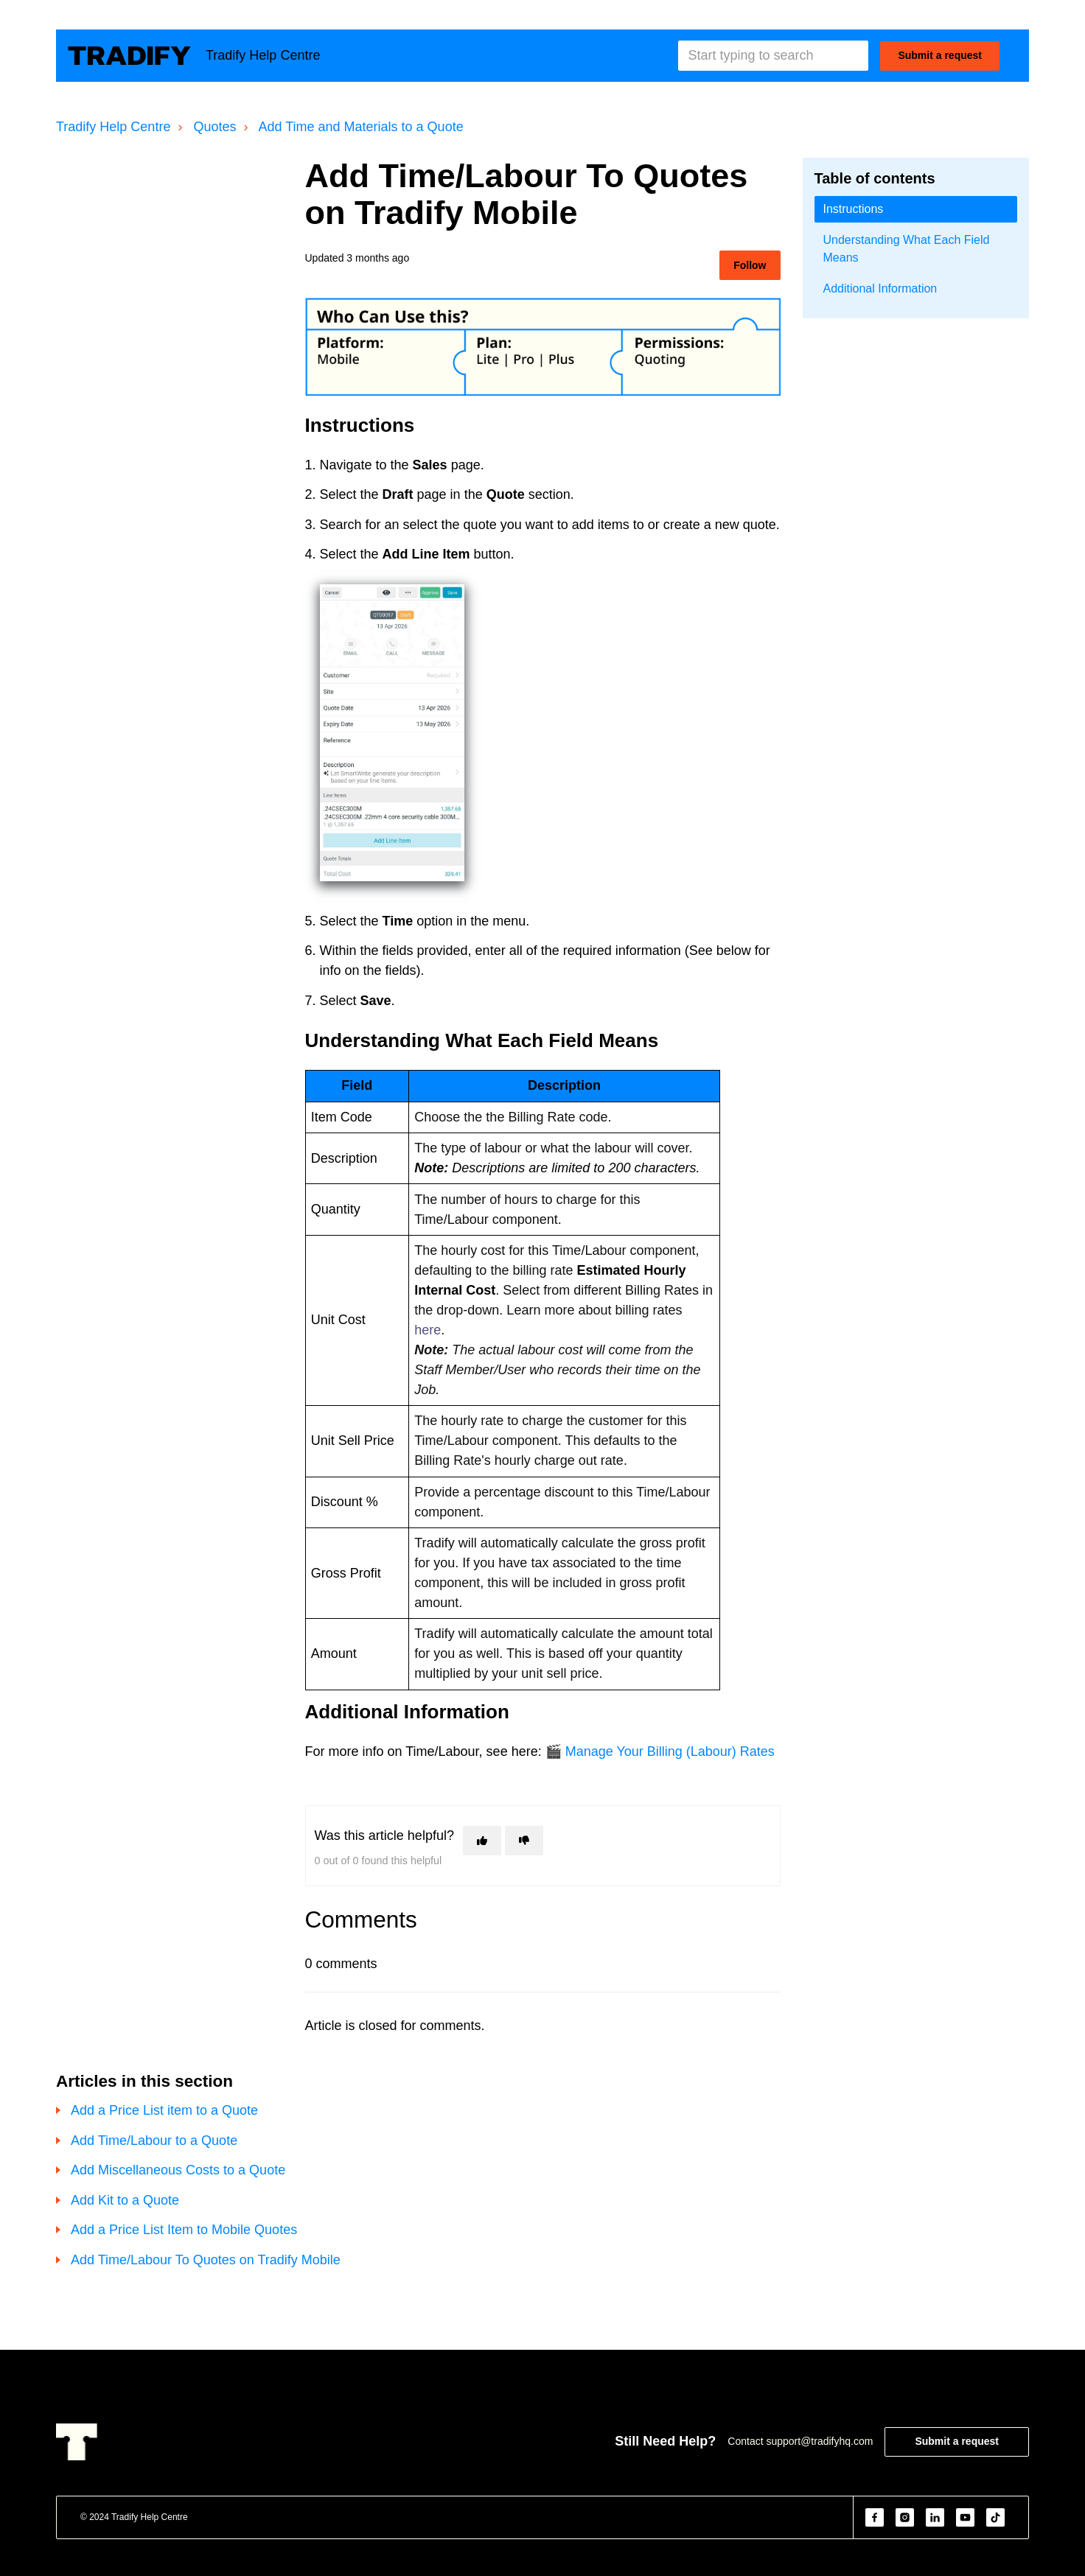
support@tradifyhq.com (819, 2441)
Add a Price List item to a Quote (164, 2110)
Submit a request (940, 55)
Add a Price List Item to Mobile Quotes (184, 2229)
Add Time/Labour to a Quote (154, 2140)
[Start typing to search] (773, 56)
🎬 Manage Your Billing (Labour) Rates (660, 1751)
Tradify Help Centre (113, 126)
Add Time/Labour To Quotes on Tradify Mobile (206, 2260)
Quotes (214, 126)
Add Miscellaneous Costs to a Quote (178, 2170)
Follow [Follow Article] (749, 265)
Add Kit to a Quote (125, 2200)
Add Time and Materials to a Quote (361, 126)
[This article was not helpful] (524, 1840)
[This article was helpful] (482, 1840)
